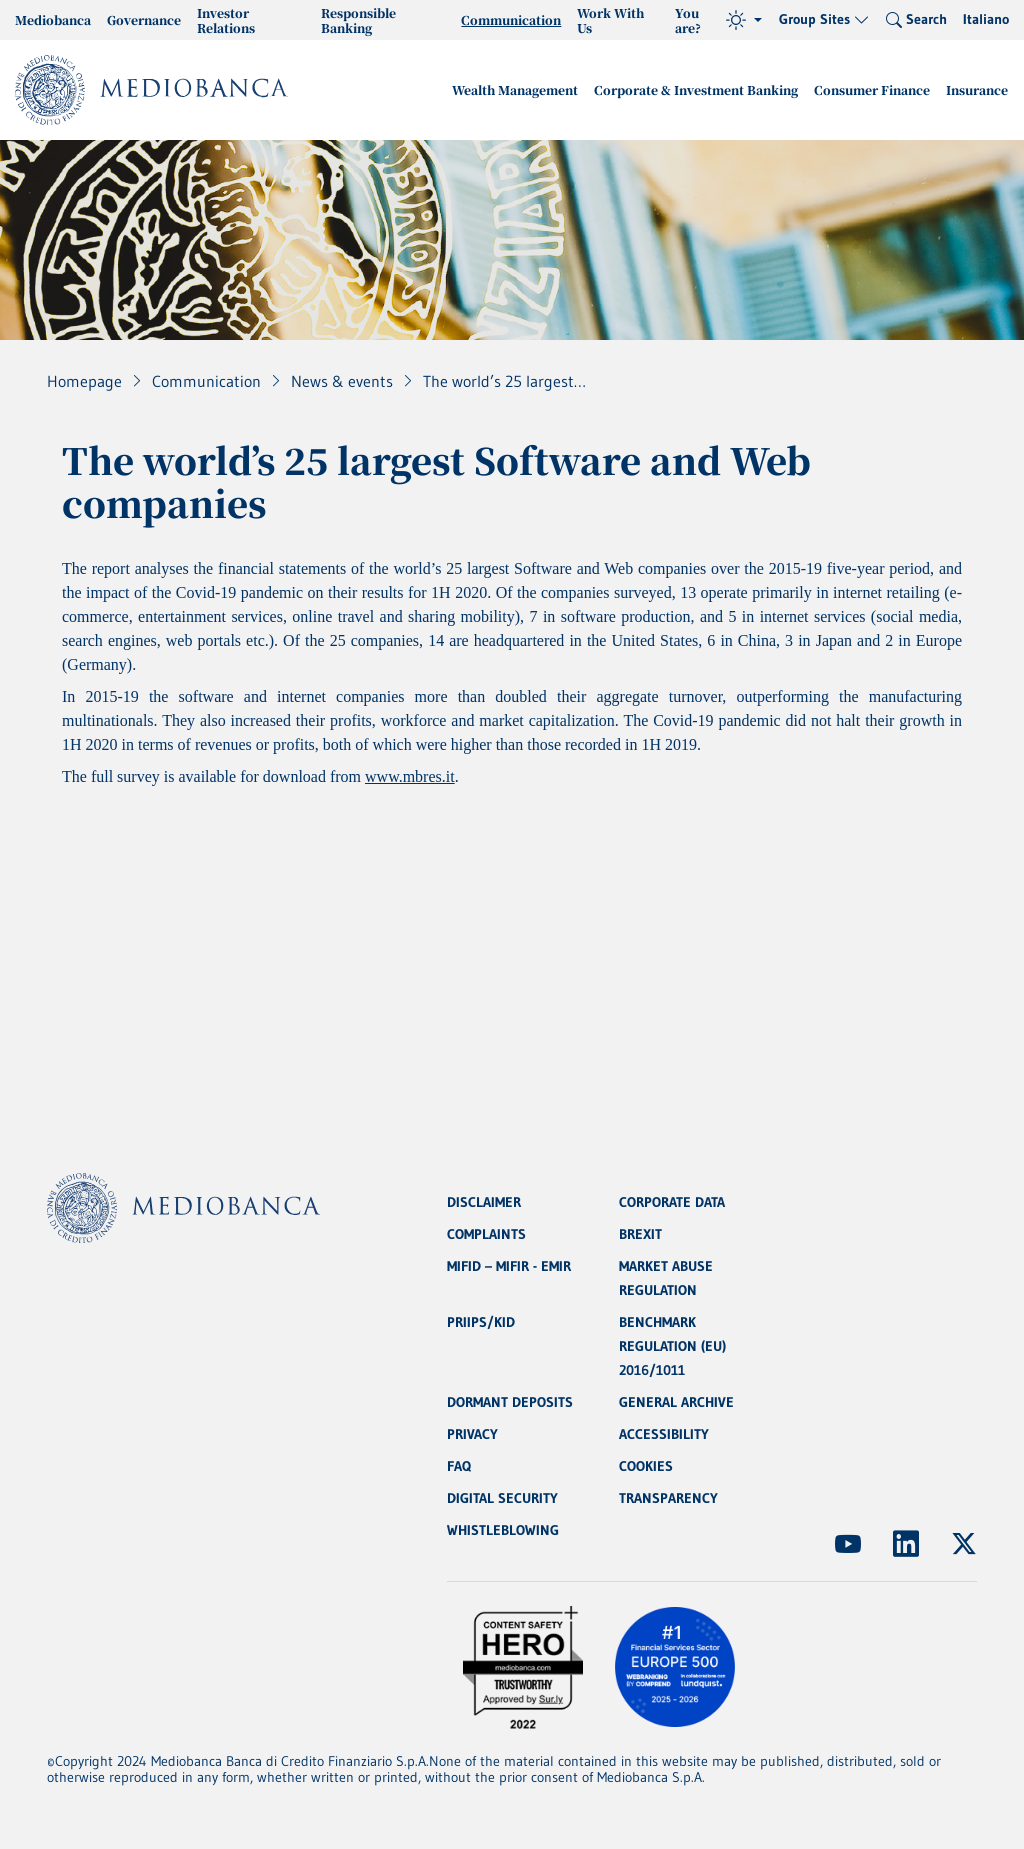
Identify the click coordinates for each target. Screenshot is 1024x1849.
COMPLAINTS (486, 1234)
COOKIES (646, 1466)
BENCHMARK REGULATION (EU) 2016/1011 (672, 1346)
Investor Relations (226, 20)
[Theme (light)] (744, 20)
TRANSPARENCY (668, 1498)
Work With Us (610, 20)
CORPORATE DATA (672, 1202)
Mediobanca (53, 19)
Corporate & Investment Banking (696, 89)
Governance (144, 19)
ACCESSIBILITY (664, 1434)
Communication (511, 19)
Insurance (977, 89)
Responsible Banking (358, 20)
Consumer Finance (872, 89)
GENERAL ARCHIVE (676, 1402)
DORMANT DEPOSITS (510, 1402)
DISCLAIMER (484, 1202)
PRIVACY (472, 1434)
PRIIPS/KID (481, 1322)
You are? (688, 20)
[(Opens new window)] (848, 1544)
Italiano (986, 19)
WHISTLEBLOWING (503, 1530)
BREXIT (640, 1234)
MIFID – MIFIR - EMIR (509, 1266)
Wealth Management (515, 89)
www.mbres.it (410, 776)
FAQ (459, 1466)
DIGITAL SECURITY (502, 1498)
